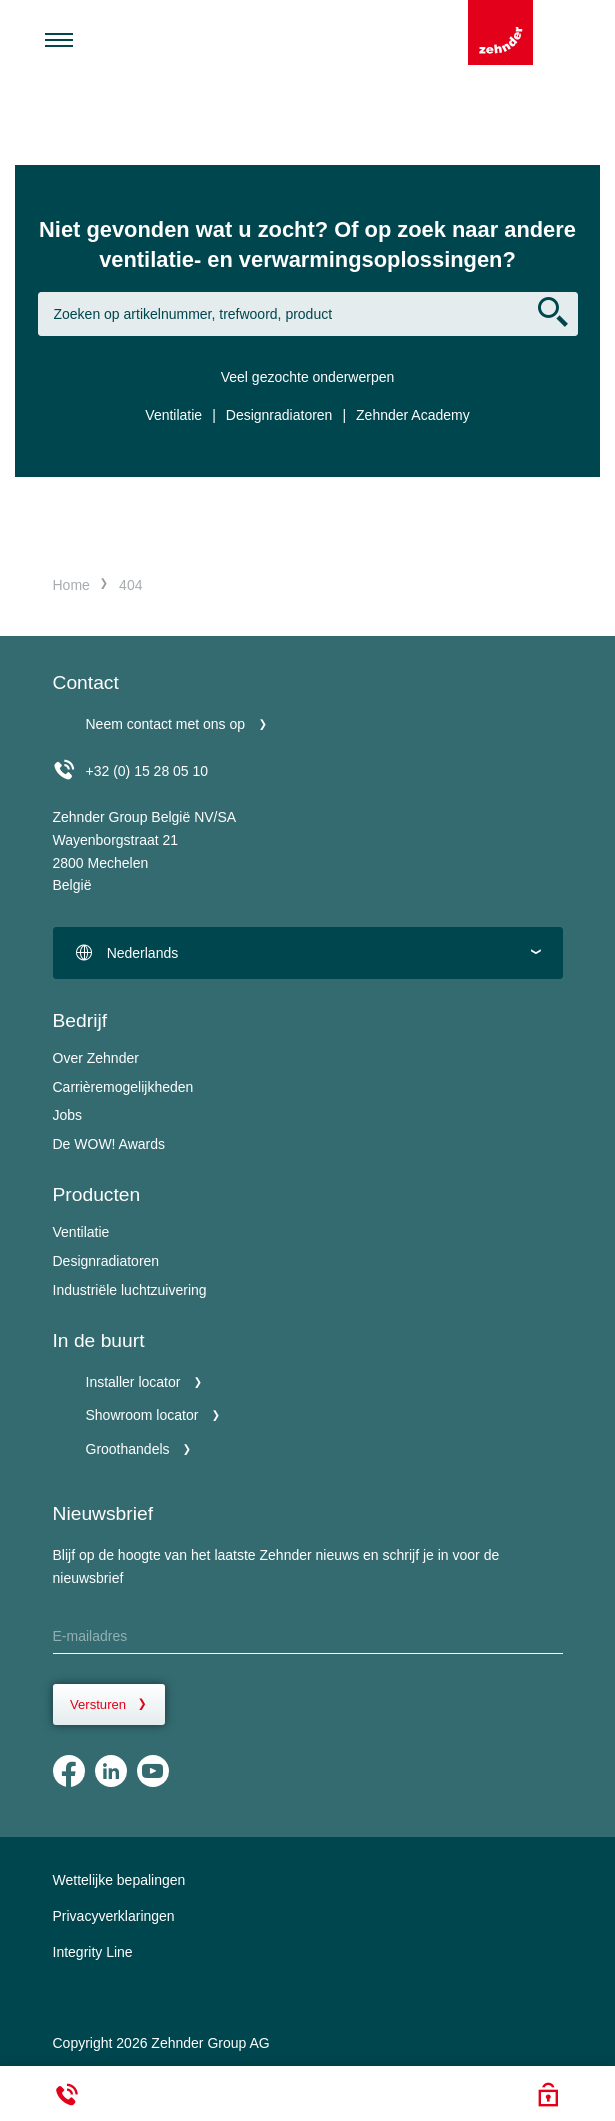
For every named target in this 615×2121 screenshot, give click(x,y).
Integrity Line (93, 1952)
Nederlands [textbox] (143, 953)
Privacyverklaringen (114, 1916)
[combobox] (308, 953)
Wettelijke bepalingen (119, 1880)
